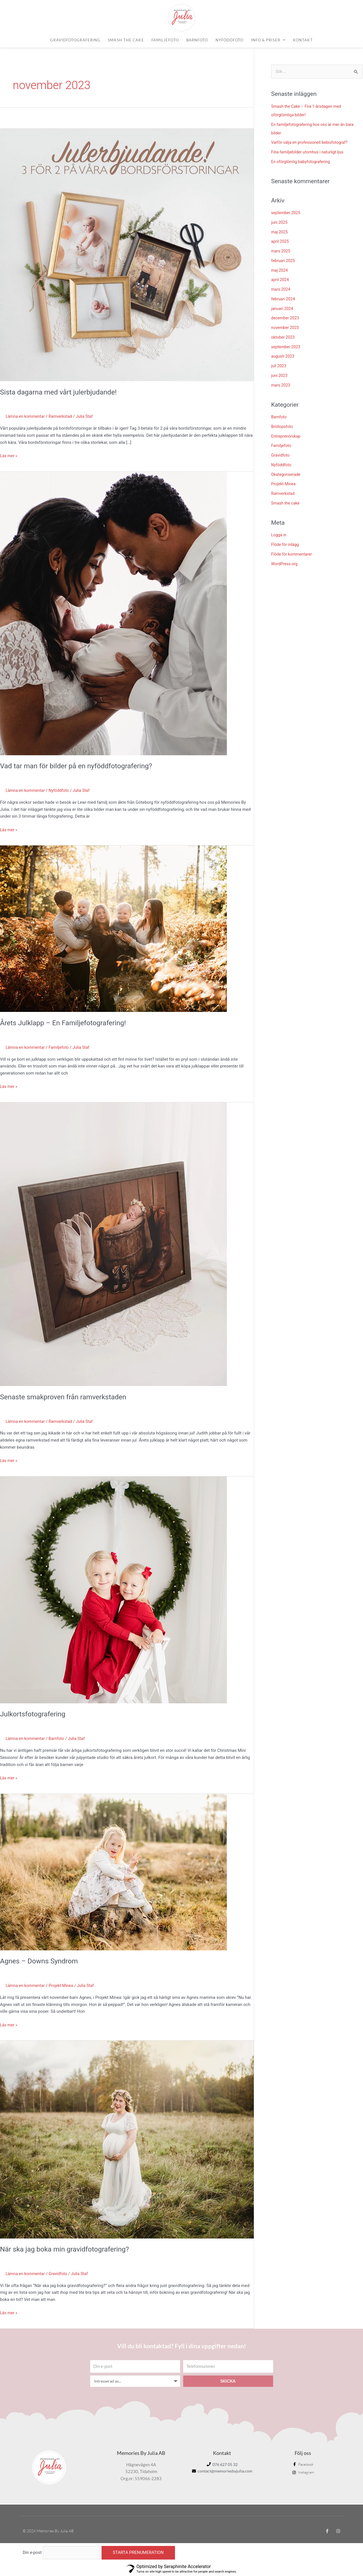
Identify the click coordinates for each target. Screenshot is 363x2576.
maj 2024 (280, 270)
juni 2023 (279, 375)
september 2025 (286, 213)
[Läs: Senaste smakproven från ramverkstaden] (113, 1243)
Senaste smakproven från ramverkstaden (67, 1397)
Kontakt (303, 40)
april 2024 (280, 280)
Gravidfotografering (75, 40)
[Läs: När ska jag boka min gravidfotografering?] (127, 2139)
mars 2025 (281, 251)
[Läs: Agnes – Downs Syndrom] (113, 1871)
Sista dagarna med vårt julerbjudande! (62, 392)
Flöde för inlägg (286, 545)
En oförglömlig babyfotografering (303, 161)
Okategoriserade (286, 474)
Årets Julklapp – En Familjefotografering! (67, 1022)
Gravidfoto (61, 2273)
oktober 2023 (283, 337)
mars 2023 (281, 385)
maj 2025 (280, 232)
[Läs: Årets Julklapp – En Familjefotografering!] (113, 928)
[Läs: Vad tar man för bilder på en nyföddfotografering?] (113, 613)
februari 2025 (283, 260)
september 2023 (286, 347)
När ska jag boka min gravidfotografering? (68, 2249)
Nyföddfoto (230, 40)
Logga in (279, 535)
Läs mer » (9, 455)
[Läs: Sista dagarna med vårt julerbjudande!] (127, 253)
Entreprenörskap (286, 436)
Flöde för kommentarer (293, 554)
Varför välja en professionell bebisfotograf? (311, 142)
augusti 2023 (283, 356)
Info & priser (268, 40)
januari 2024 (283, 308)
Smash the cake (126, 40)
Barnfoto (197, 40)
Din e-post (32, 2552)
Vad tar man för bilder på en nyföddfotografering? (81, 765)
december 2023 (286, 318)
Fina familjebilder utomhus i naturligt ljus (309, 152)
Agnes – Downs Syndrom (41, 1961)
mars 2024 (281, 289)
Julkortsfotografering (34, 1714)
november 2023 (286, 328)
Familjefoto (165, 40)
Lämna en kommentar (26, 416)
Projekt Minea (64, 1985)
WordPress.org (285, 564)
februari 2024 (283, 299)
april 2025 (280, 241)
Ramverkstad (63, 416)
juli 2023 (279, 366)
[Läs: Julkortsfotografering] (113, 1589)
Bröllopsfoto (282, 426)
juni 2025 (279, 222)
